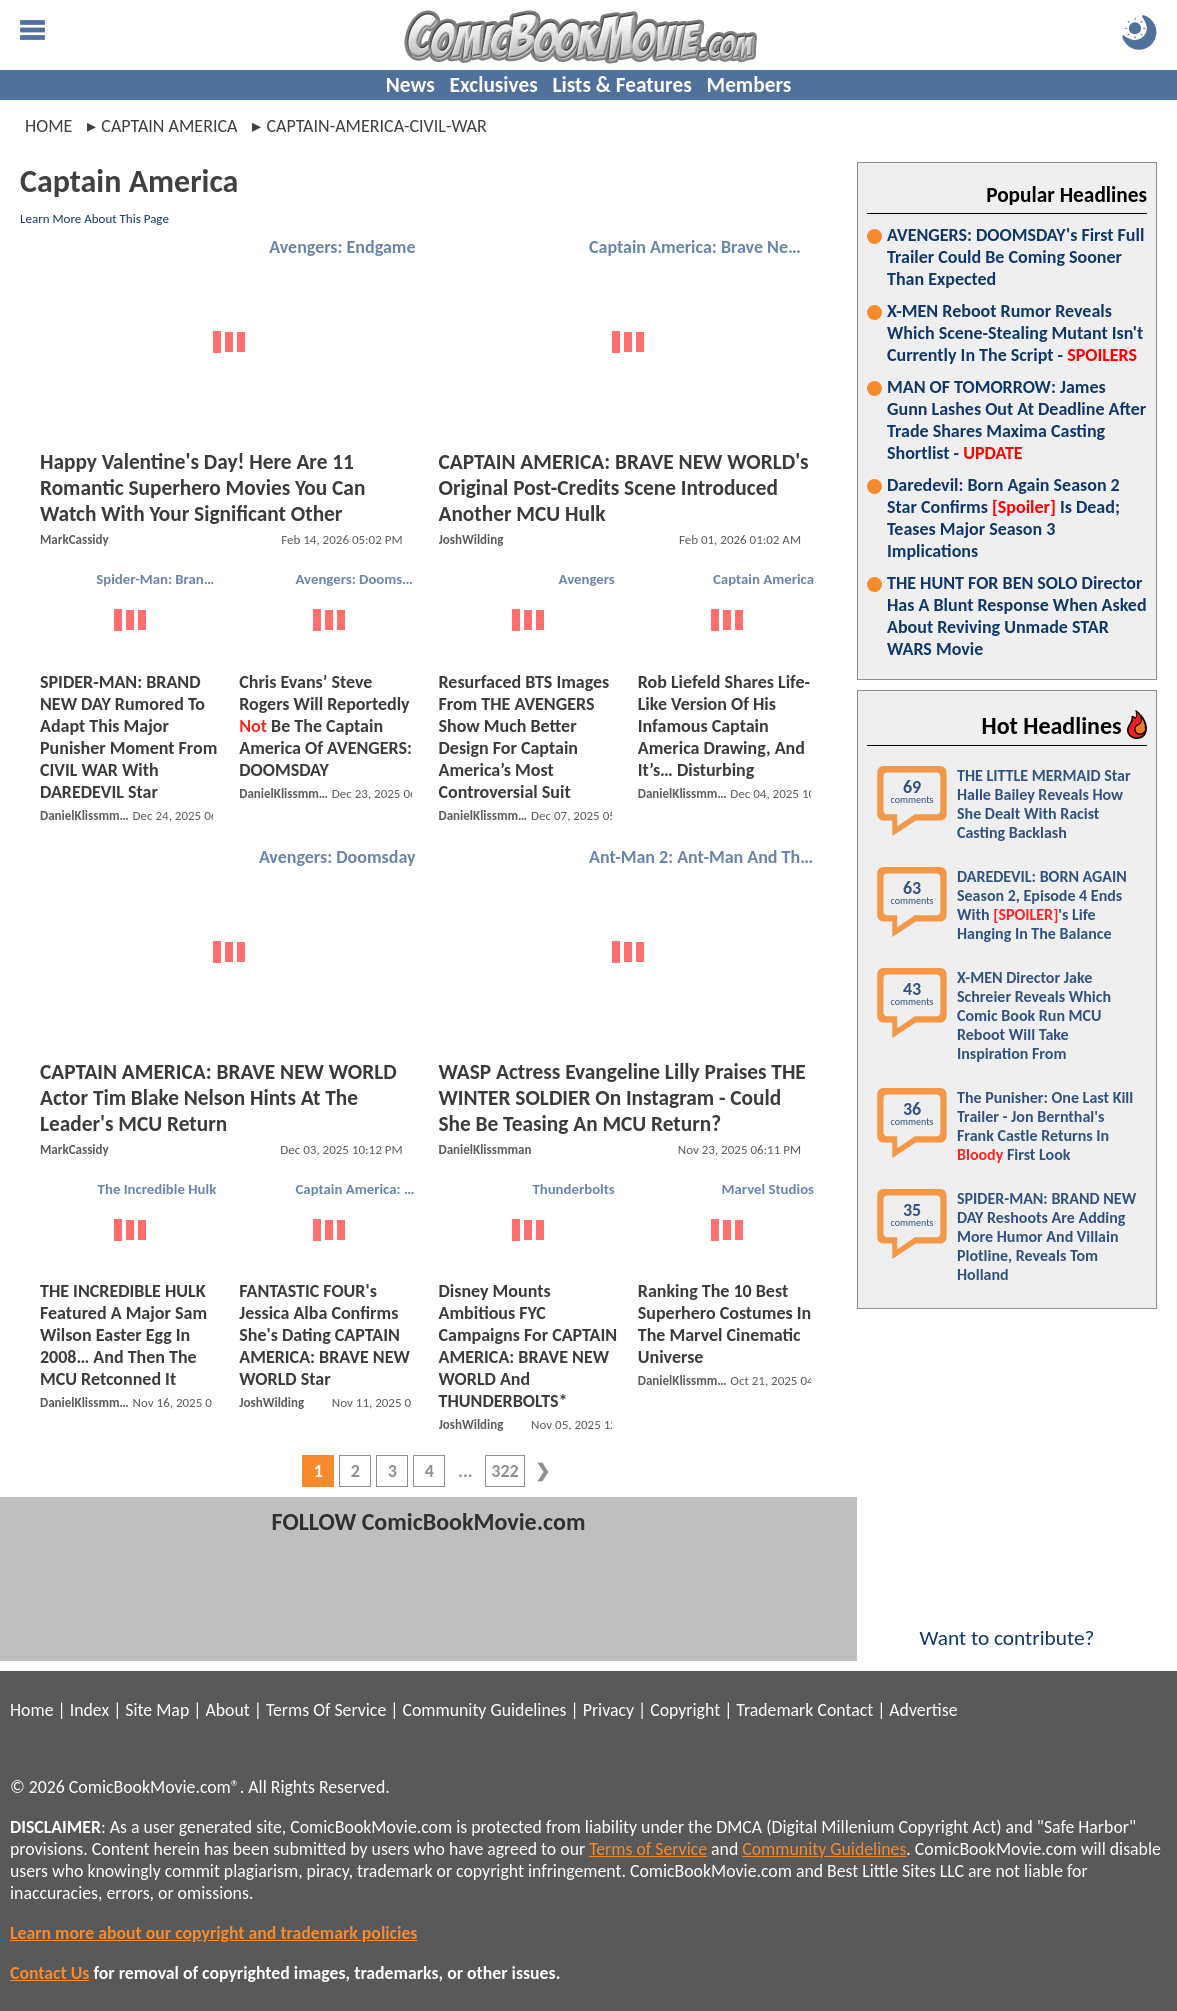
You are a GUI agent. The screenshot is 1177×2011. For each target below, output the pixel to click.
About (227, 1710)
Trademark (774, 1710)
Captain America (763, 579)
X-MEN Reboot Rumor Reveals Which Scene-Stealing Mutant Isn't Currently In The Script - (1015, 333)
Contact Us (49, 1973)
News (410, 85)
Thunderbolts (573, 1189)
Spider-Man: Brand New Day (158, 579)
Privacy (608, 1710)
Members (748, 85)
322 (504, 1471)
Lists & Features (622, 85)
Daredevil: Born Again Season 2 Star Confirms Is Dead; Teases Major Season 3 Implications (1003, 518)
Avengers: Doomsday (358, 579)
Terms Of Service (326, 1710)
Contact (845, 1710)
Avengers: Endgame (342, 247)
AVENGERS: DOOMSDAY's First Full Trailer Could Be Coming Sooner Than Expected (1015, 257)
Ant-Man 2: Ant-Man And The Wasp (704, 857)
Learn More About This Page (94, 218)
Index (89, 1710)
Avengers (587, 579)
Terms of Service (648, 1849)
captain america (169, 126)
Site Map (157, 1710)
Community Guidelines (484, 1710)
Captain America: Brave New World (704, 247)
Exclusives (494, 85)
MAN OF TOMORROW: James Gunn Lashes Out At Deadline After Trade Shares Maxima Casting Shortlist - (1016, 420)
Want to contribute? (1007, 1625)
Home (48, 126)
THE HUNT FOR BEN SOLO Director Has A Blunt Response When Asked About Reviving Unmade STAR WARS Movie (1017, 616)
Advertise (923, 1710)
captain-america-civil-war (376, 126)
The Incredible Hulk (157, 1189)
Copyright (685, 1710)
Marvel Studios (768, 1189)
